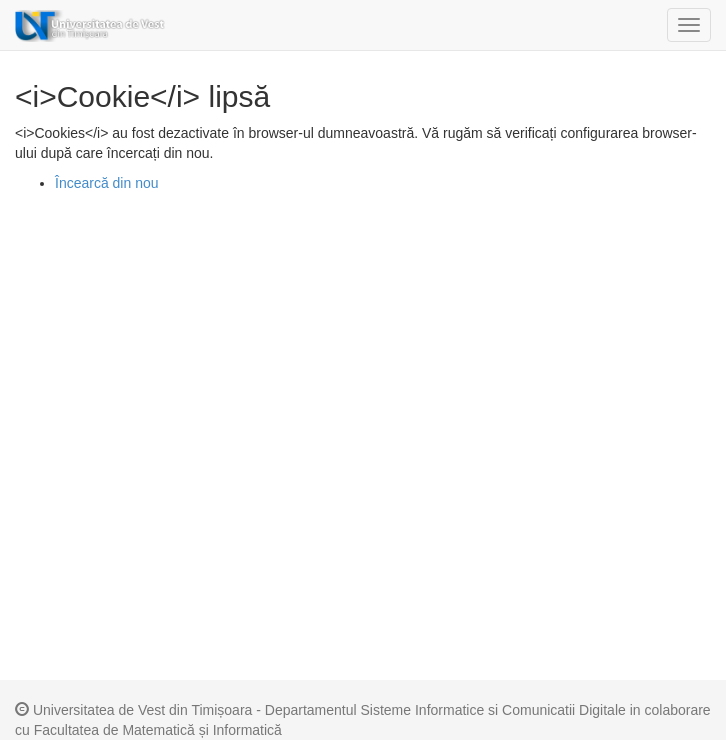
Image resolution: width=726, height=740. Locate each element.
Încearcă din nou (107, 183)
